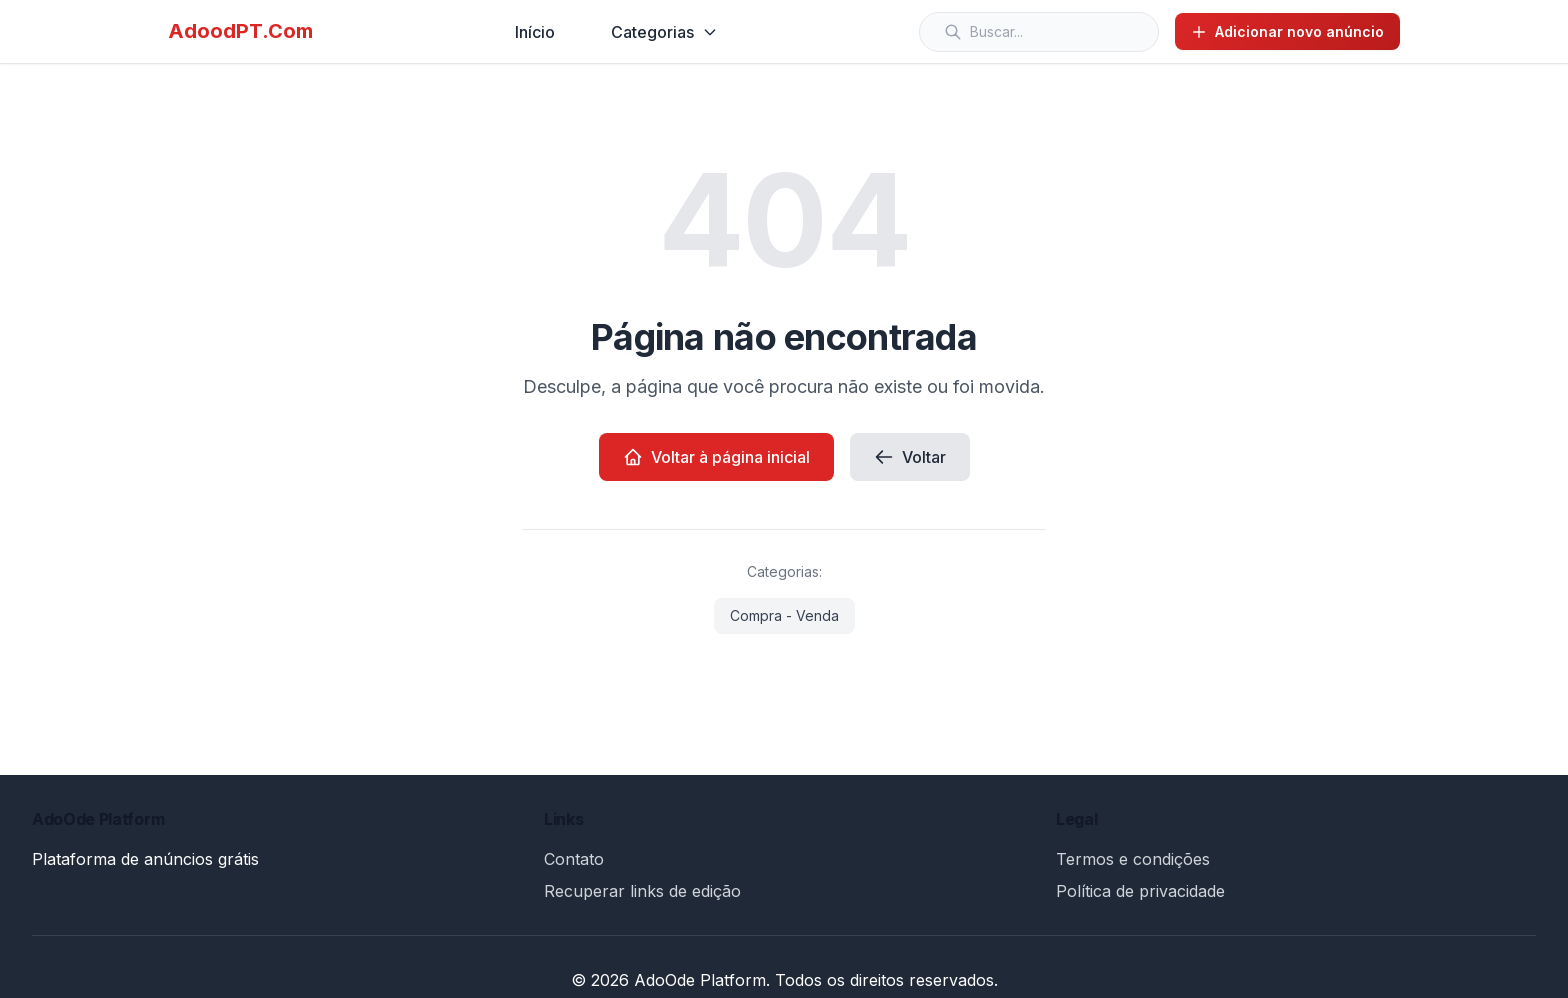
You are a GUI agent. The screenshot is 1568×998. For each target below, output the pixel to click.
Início (535, 32)
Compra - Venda (784, 615)
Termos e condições (1133, 859)
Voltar (910, 457)
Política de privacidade (1140, 891)
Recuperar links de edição (642, 891)
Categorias (664, 32)
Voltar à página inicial (716, 457)
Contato (574, 859)
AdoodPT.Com (240, 31)
